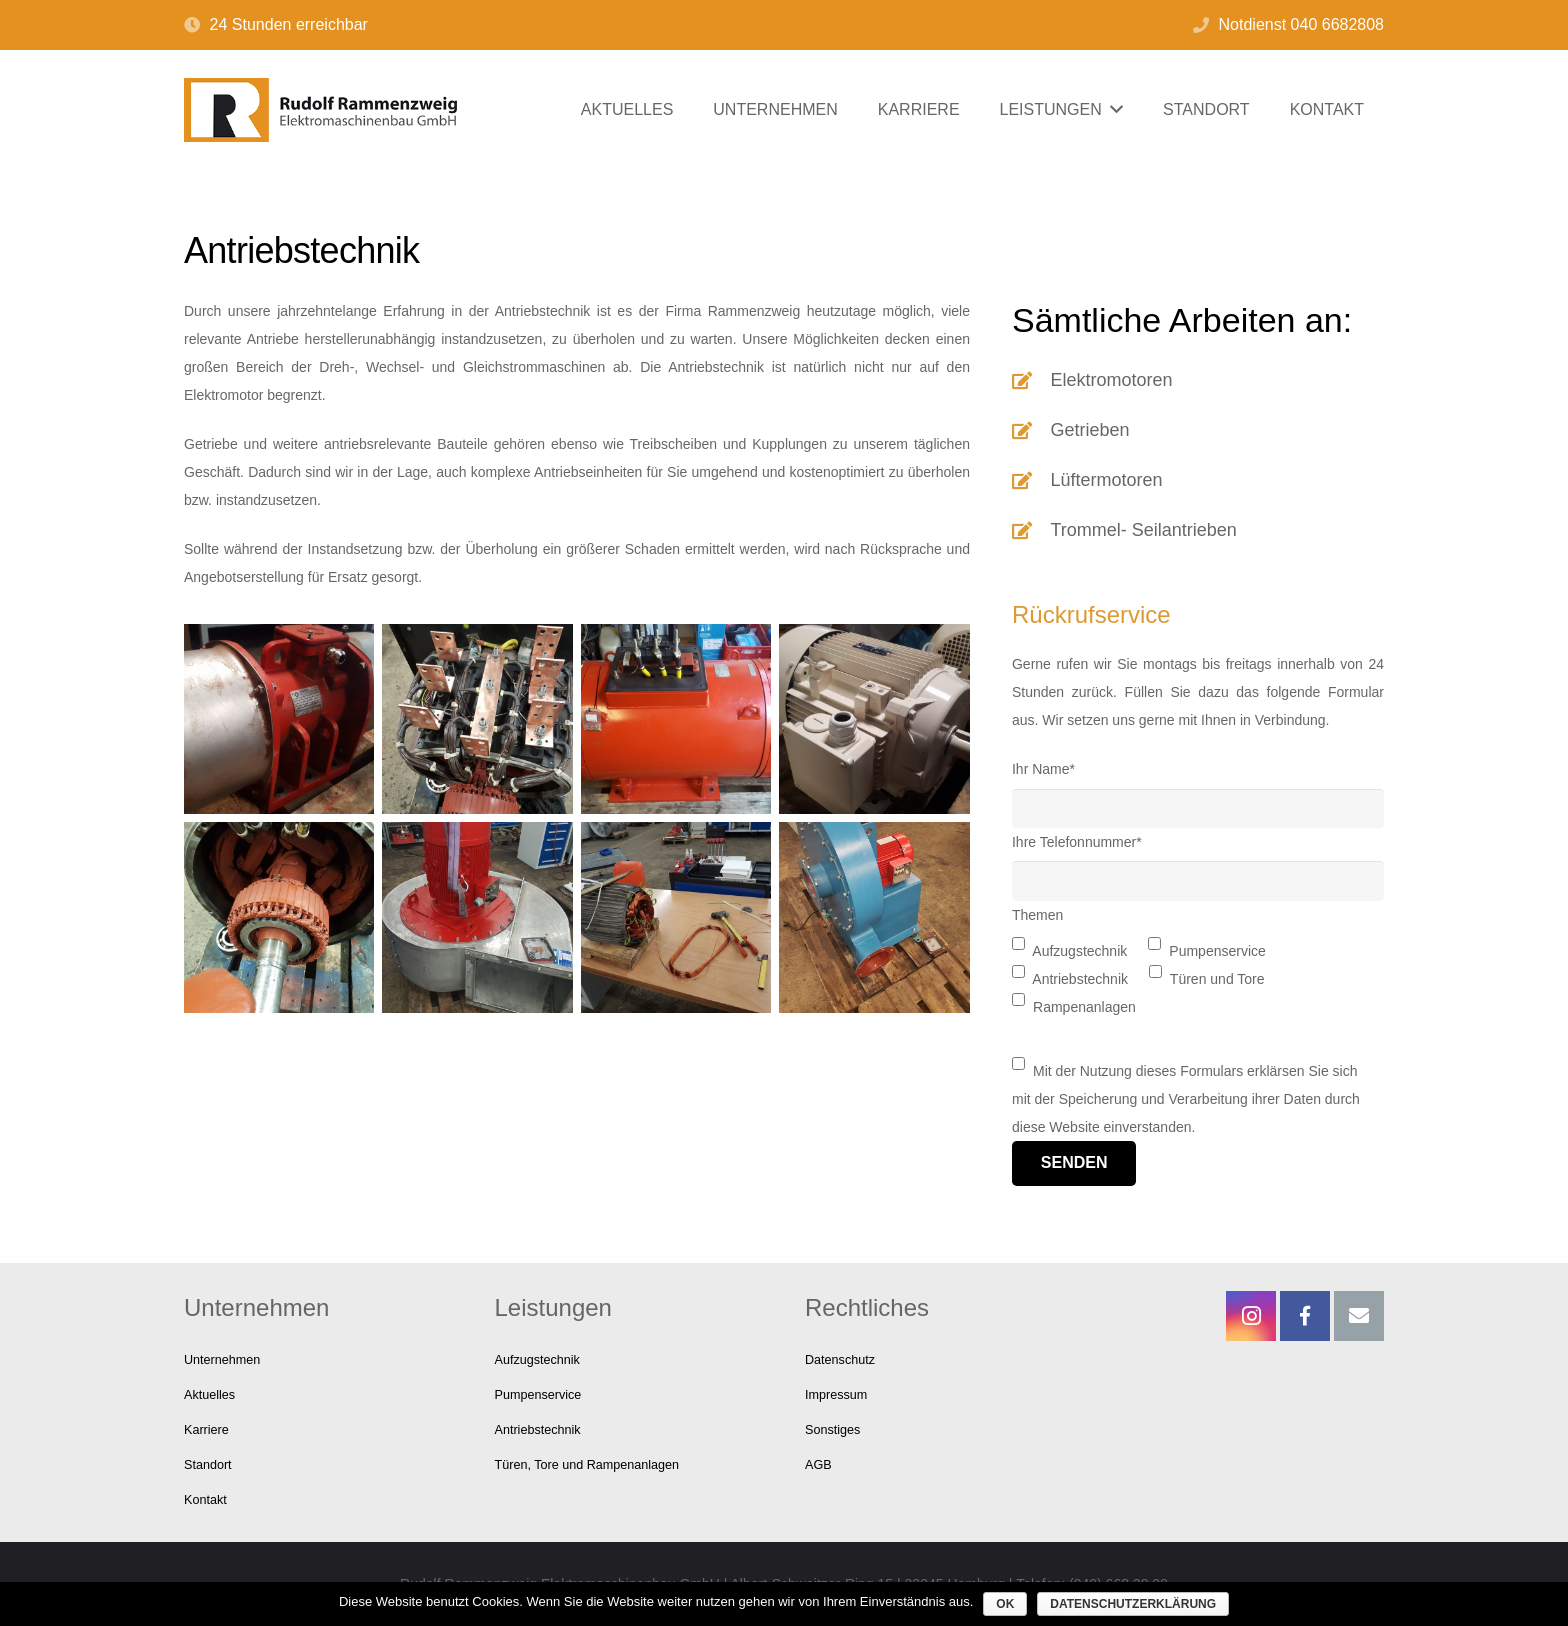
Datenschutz (840, 1360)
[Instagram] (1251, 1316)
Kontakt (205, 1500)
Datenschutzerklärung (1133, 1604)
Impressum (836, 1395)
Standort (208, 1465)
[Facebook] (1305, 1316)
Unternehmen (222, 1360)
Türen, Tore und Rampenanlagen (587, 1465)
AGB (818, 1465)
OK (1005, 1604)
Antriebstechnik (538, 1430)
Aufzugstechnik (537, 1360)
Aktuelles (209, 1395)
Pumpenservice (538, 1395)
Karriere (206, 1430)
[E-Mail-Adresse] (1359, 1316)
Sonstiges (832, 1430)
